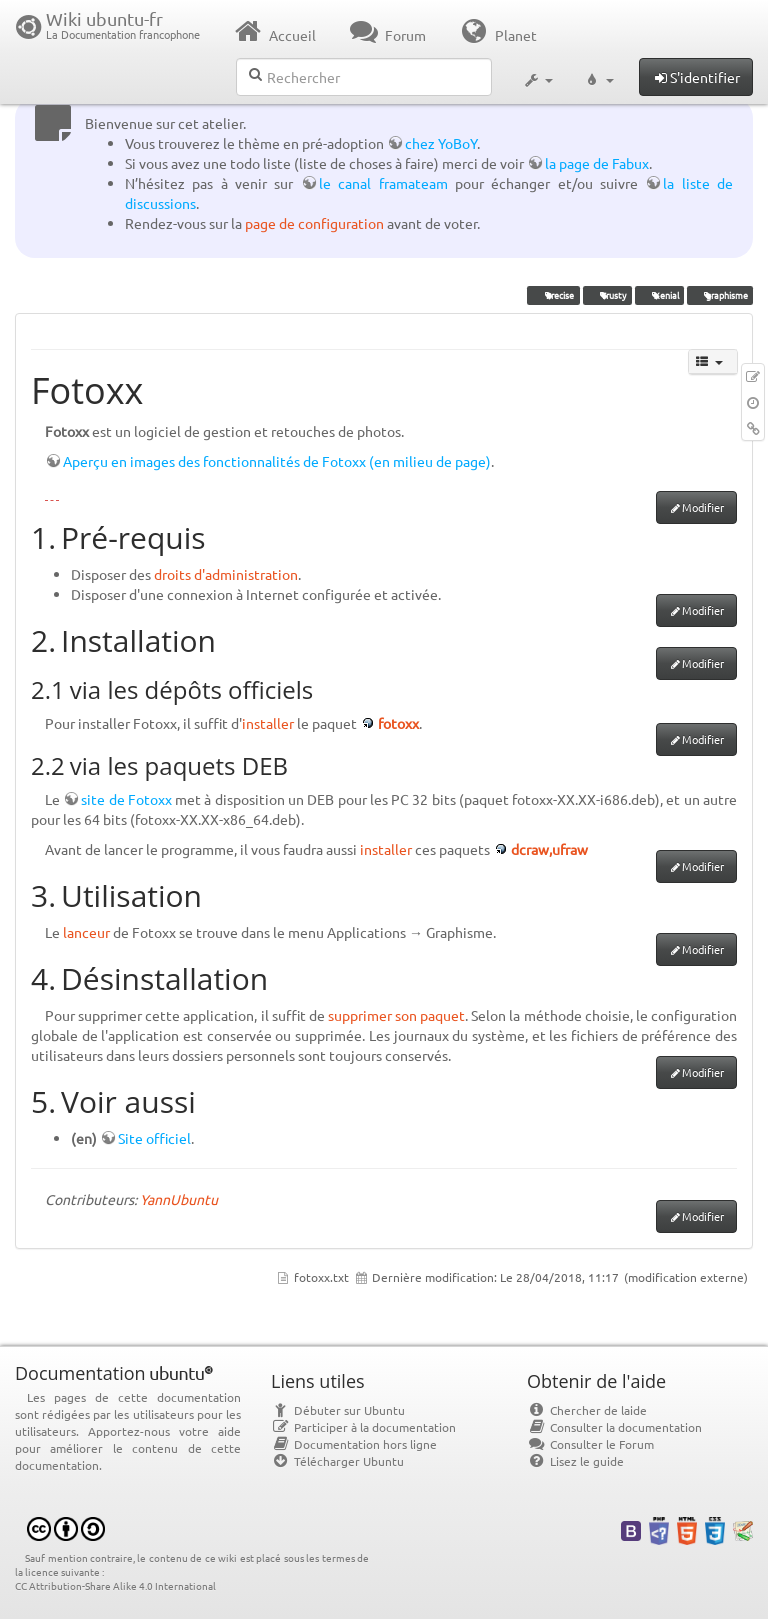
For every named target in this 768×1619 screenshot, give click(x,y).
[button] (537, 78)
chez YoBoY (441, 143)
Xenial (659, 295)
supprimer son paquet (396, 1015)
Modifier (703, 507)
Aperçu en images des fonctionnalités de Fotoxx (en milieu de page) (277, 461)
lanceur (86, 932)
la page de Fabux (597, 163)
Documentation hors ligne (354, 1444)
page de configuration (314, 223)
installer (268, 723)
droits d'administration (226, 574)
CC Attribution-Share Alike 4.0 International (115, 1585)
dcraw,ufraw (549, 849)
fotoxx (398, 723)
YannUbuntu (179, 1199)
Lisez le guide (575, 1461)
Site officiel (154, 1138)
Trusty (607, 295)
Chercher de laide (587, 1410)
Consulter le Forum (590, 1444)
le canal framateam (383, 183)
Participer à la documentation (363, 1427)
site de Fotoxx (126, 799)
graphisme (719, 295)
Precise (553, 295)
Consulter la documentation (614, 1427)
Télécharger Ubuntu (337, 1461)
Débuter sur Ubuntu (338, 1410)
